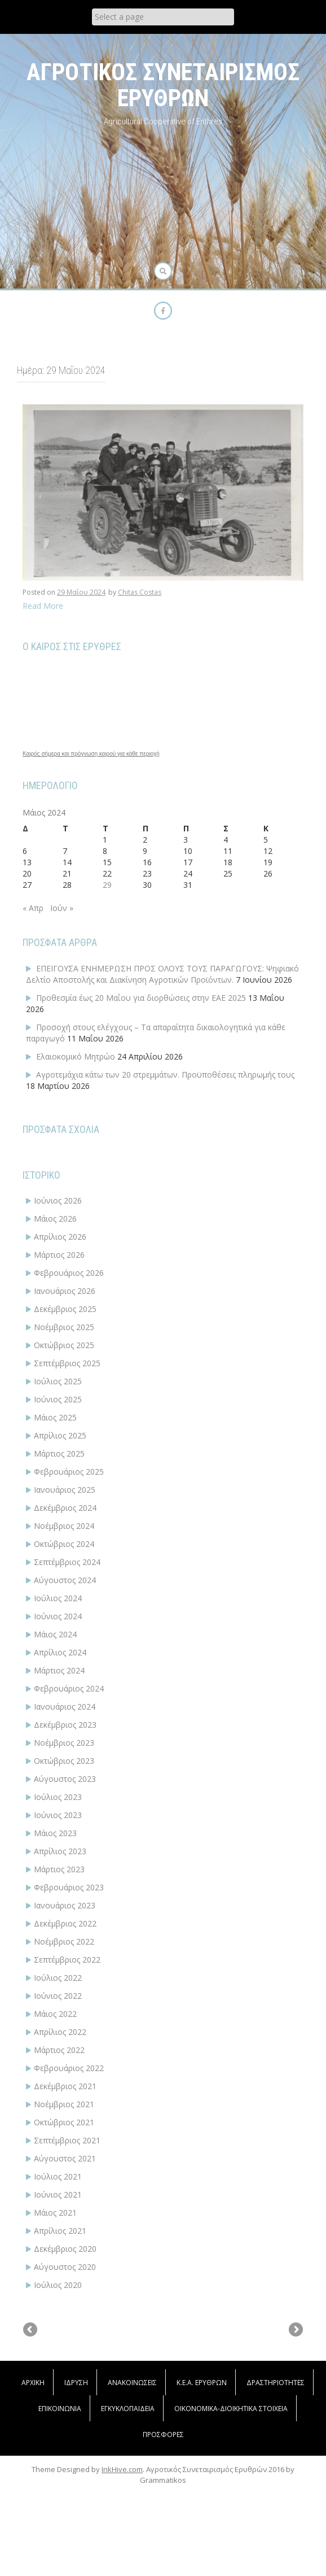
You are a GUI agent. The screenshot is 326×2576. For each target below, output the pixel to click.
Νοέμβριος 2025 (64, 1327)
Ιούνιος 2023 (58, 1815)
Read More (43, 605)
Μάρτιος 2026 (59, 1254)
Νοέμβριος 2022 (64, 1941)
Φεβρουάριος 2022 (69, 2068)
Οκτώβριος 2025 (64, 1345)
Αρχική (33, 2472)
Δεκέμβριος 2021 (65, 2086)
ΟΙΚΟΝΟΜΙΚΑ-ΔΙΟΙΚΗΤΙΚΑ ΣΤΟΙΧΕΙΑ (231, 2498)
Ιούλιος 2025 (58, 1381)
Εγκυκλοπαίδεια (128, 2498)
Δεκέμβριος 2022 (65, 1923)
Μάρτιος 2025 (59, 1453)
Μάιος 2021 (55, 2212)
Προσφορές (163, 2524)
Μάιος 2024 (55, 1634)
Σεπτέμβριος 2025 (67, 1363)
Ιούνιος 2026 (58, 1200)
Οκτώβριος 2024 (64, 1543)
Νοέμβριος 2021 (64, 2104)
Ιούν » (61, 908)
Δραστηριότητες (275, 2472)
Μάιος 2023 (55, 1833)
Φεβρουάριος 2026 (69, 1272)
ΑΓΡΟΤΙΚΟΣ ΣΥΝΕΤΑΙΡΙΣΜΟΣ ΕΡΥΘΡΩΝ (163, 85)
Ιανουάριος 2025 (64, 1489)
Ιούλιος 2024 (58, 1598)
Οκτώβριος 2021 (64, 2122)
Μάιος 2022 (55, 2013)
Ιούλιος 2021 (58, 2176)
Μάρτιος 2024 (59, 1670)
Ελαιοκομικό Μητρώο (75, 1056)
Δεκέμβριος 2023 (65, 1724)
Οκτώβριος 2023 (64, 1760)
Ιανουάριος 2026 (64, 1290)
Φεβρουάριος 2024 (69, 1688)
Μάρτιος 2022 (59, 2050)
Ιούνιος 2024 (58, 1616)
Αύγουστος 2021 (65, 2158)
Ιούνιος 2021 (58, 2194)
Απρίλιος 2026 (60, 1236)
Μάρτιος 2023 (59, 1869)
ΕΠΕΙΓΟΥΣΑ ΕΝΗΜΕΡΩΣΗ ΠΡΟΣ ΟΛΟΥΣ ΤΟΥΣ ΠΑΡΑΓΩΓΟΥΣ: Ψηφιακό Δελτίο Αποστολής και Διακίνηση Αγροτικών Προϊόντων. (162, 974)
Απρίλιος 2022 (60, 2031)
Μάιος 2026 (55, 1218)
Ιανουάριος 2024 (64, 1706)
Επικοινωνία (59, 2498)
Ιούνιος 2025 (58, 1399)
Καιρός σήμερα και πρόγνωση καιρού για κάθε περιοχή (91, 754)
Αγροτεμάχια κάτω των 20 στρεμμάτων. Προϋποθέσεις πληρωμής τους (165, 1074)
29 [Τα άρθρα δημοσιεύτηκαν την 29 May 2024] (107, 884)
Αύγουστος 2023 (65, 1778)
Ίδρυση (76, 2472)
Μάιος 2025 (55, 1417)
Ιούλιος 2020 (58, 2284)
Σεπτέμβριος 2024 (67, 1562)
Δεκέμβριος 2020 (65, 2248)
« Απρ (33, 908)
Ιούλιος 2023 (58, 1797)
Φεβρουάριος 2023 (69, 1887)
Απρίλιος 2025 (60, 1435)
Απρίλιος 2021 (60, 2230)
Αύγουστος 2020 (65, 2266)
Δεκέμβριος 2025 (65, 1309)
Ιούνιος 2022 (58, 1995)
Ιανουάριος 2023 (64, 1905)
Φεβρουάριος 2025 (69, 1471)
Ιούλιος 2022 (58, 1977)
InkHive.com (122, 2559)
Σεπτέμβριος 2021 (67, 2140)
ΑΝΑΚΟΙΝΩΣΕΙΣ (132, 2472)
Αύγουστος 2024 (65, 1580)
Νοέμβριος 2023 (64, 1742)
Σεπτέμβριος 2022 (67, 1959)
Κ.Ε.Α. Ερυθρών (202, 2472)
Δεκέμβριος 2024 (65, 1507)
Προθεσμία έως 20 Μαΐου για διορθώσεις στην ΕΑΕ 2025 (141, 997)
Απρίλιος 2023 (60, 1851)
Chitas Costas (139, 592)
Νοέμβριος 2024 (64, 1525)
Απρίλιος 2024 (60, 1652)
